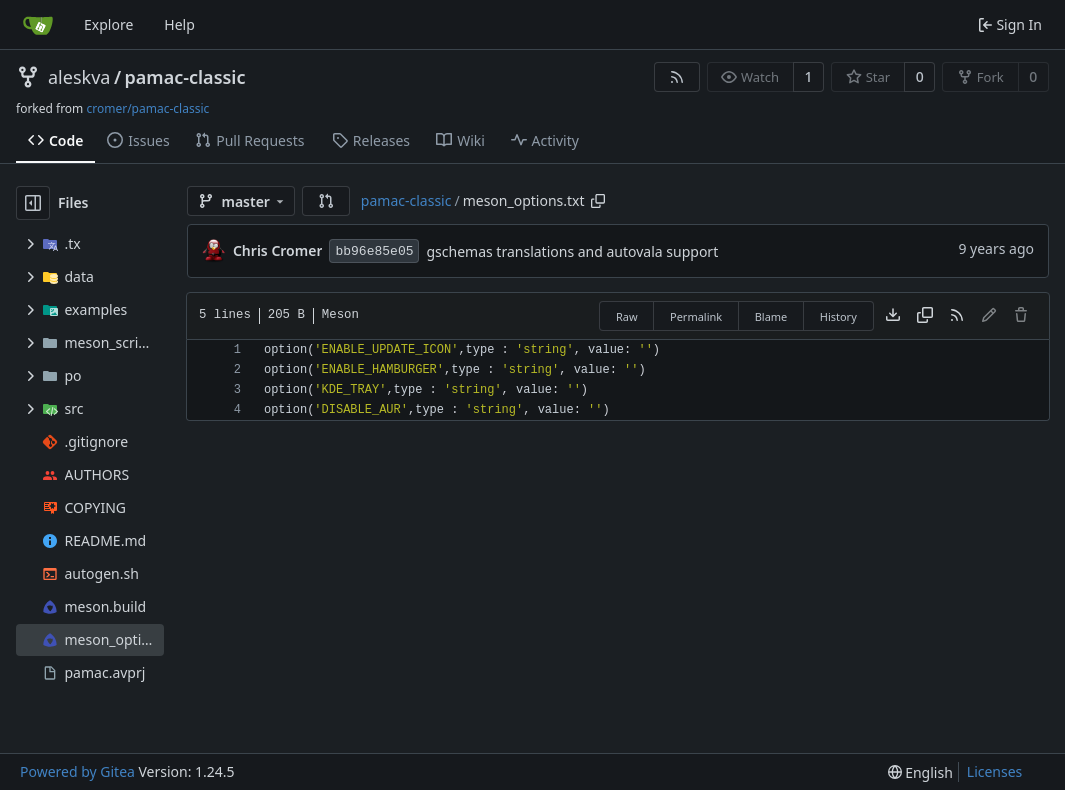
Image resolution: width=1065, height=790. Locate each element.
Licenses (995, 771)
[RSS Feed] (677, 77)
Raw (627, 316)
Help (179, 24)
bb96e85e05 (374, 251)
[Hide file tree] (33, 203)
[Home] (38, 25)
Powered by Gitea (77, 771)
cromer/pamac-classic (147, 108)
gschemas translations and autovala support (572, 251)
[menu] (920, 772)
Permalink (696, 316)
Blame (771, 316)
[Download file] (893, 316)
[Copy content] (925, 316)
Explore (108, 24)
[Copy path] (598, 201)
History (838, 316)
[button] (326, 201)
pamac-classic (185, 77)
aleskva (79, 77)
